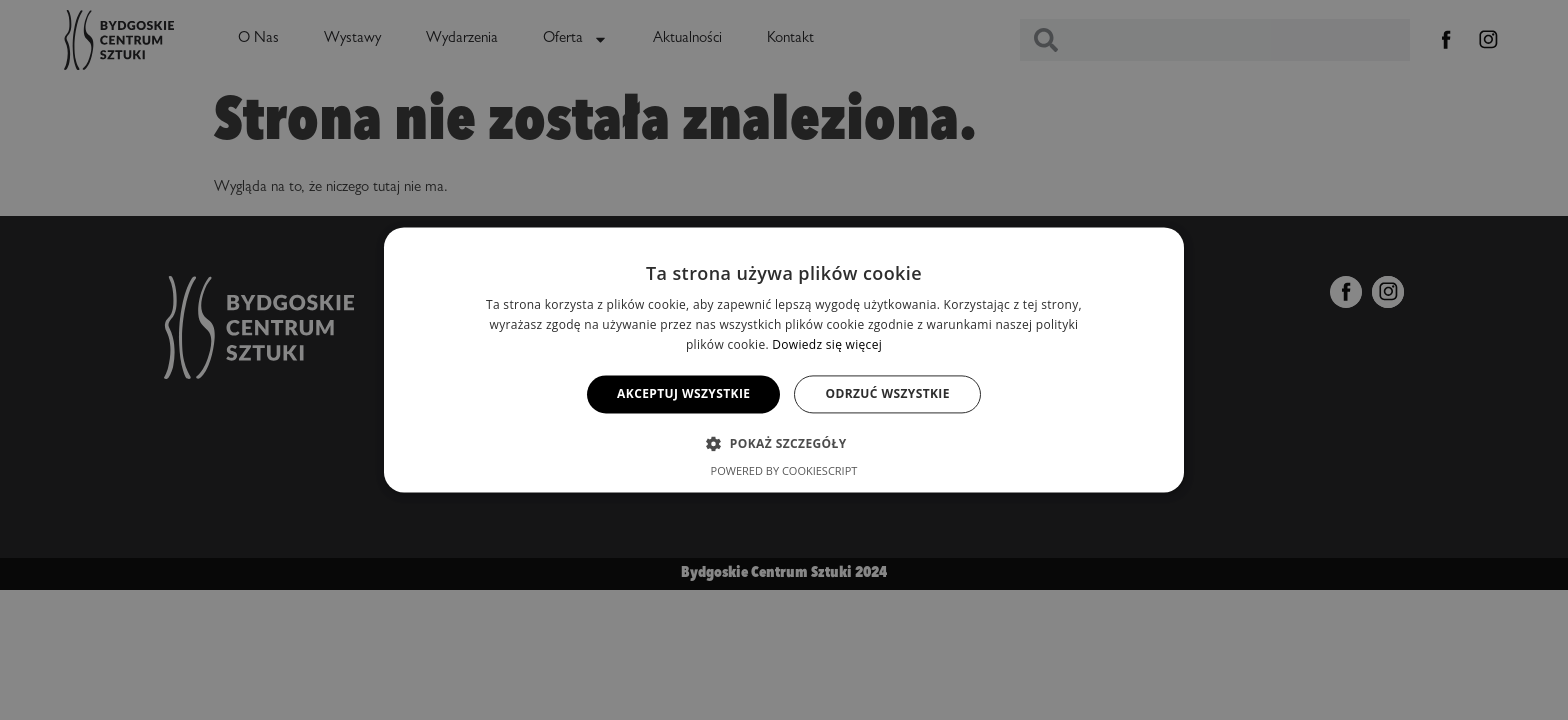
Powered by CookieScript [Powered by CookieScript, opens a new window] (784, 471)
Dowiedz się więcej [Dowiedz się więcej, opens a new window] (827, 344)
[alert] (784, 360)
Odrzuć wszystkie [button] (887, 393)
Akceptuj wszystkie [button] (683, 393)
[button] (783, 444)
